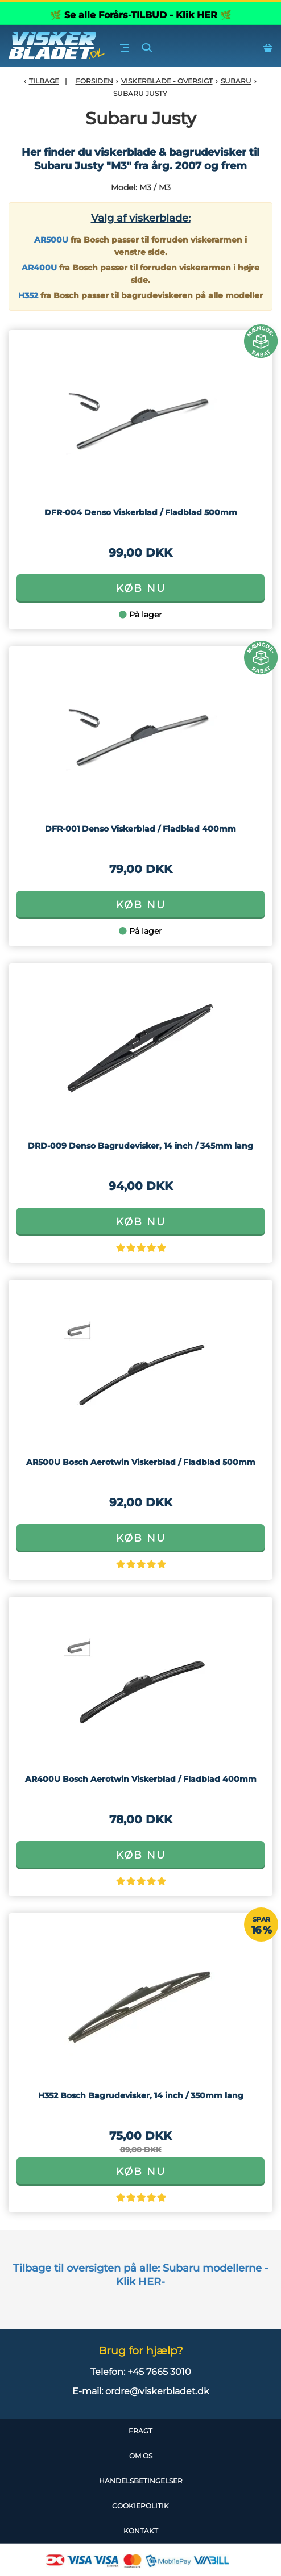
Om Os (140, 2456)
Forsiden (94, 81)
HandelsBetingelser (141, 2481)
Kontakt (140, 2531)
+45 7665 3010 (159, 2371)
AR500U (51, 240)
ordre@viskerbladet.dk (157, 2391)
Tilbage (44, 81)
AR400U (39, 267)
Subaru (236, 81)
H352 (28, 295)
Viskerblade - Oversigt (167, 81)
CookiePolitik (140, 2506)
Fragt (140, 2431)
